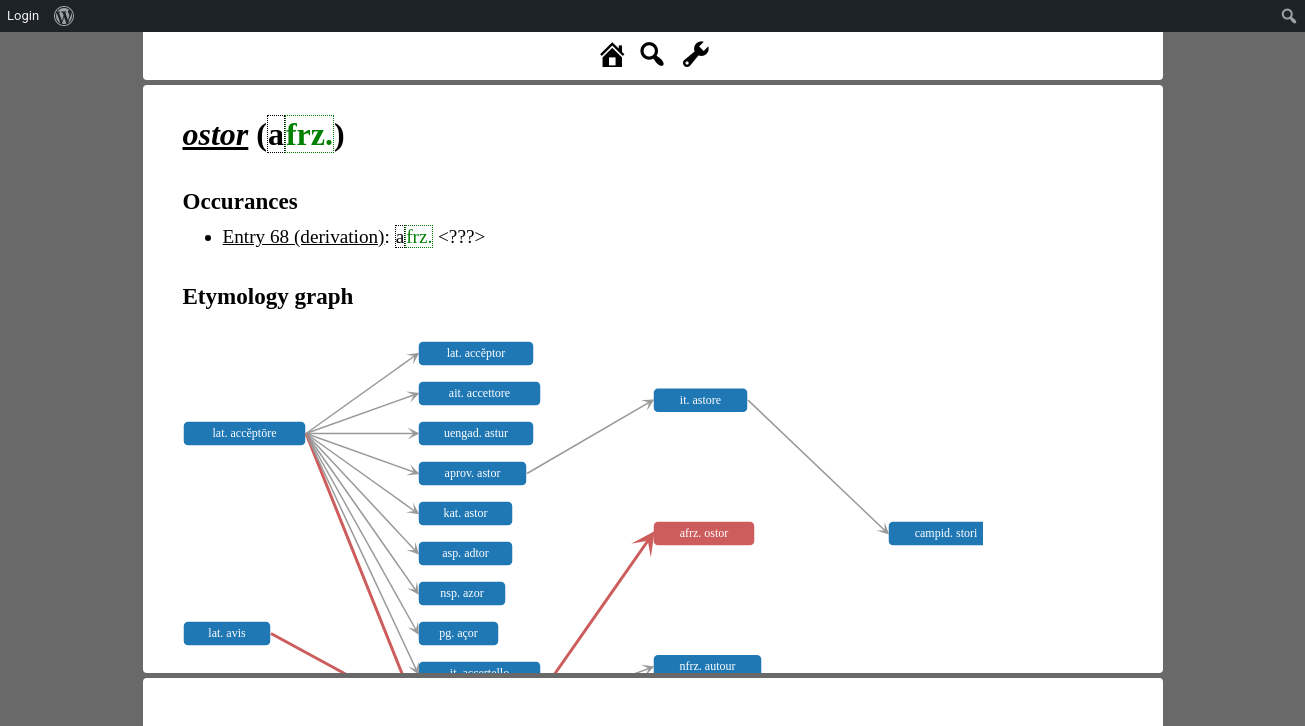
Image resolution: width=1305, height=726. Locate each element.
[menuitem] (64, 16)
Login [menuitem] (23, 15)
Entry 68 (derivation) (304, 236)
